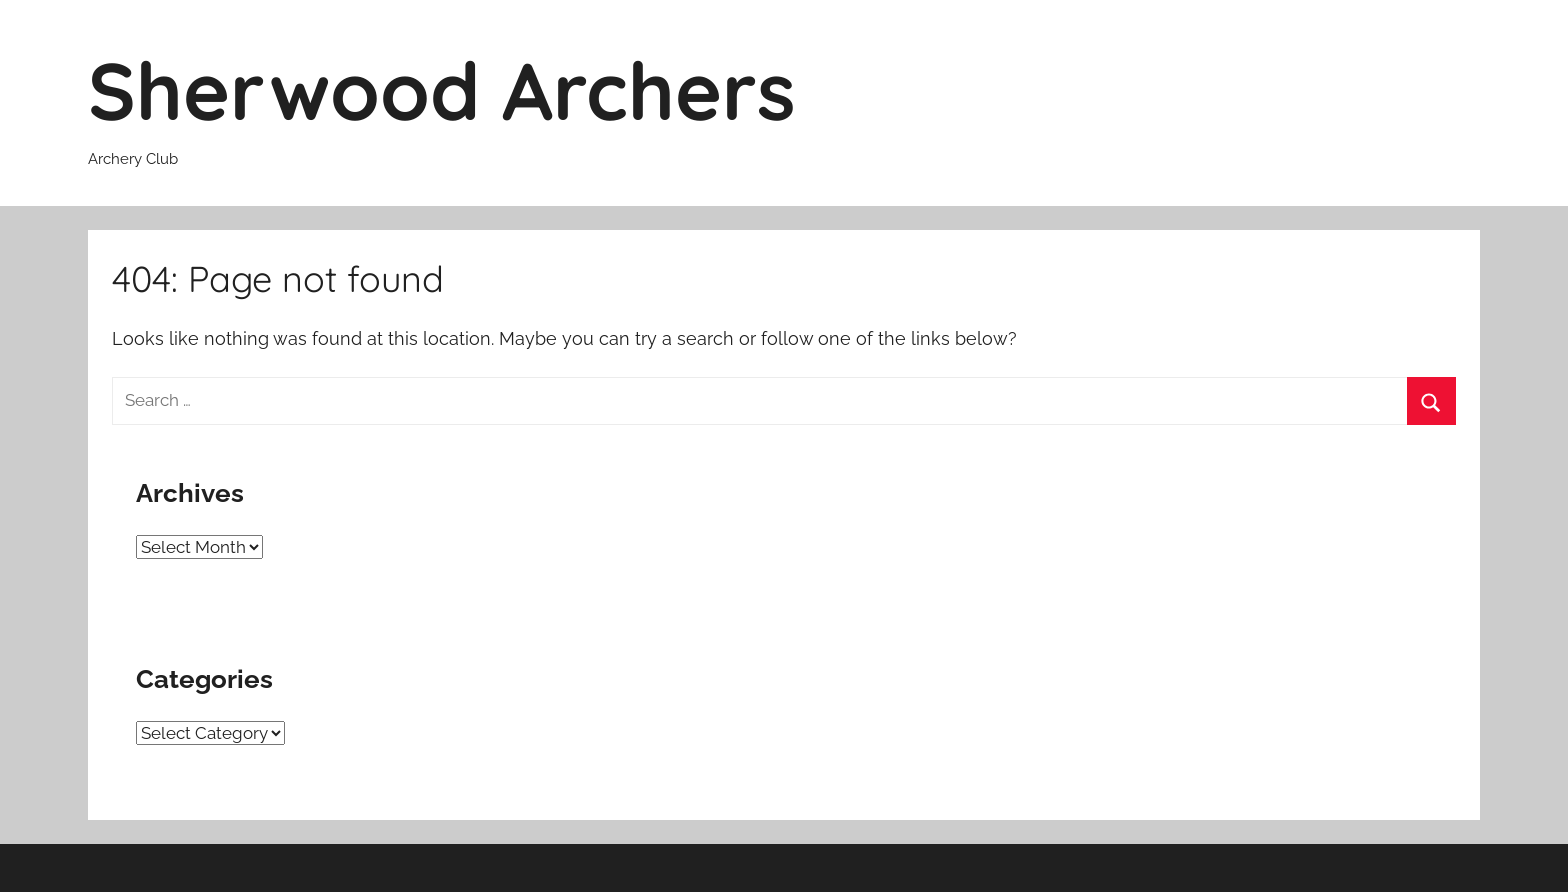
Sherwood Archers (442, 90)
